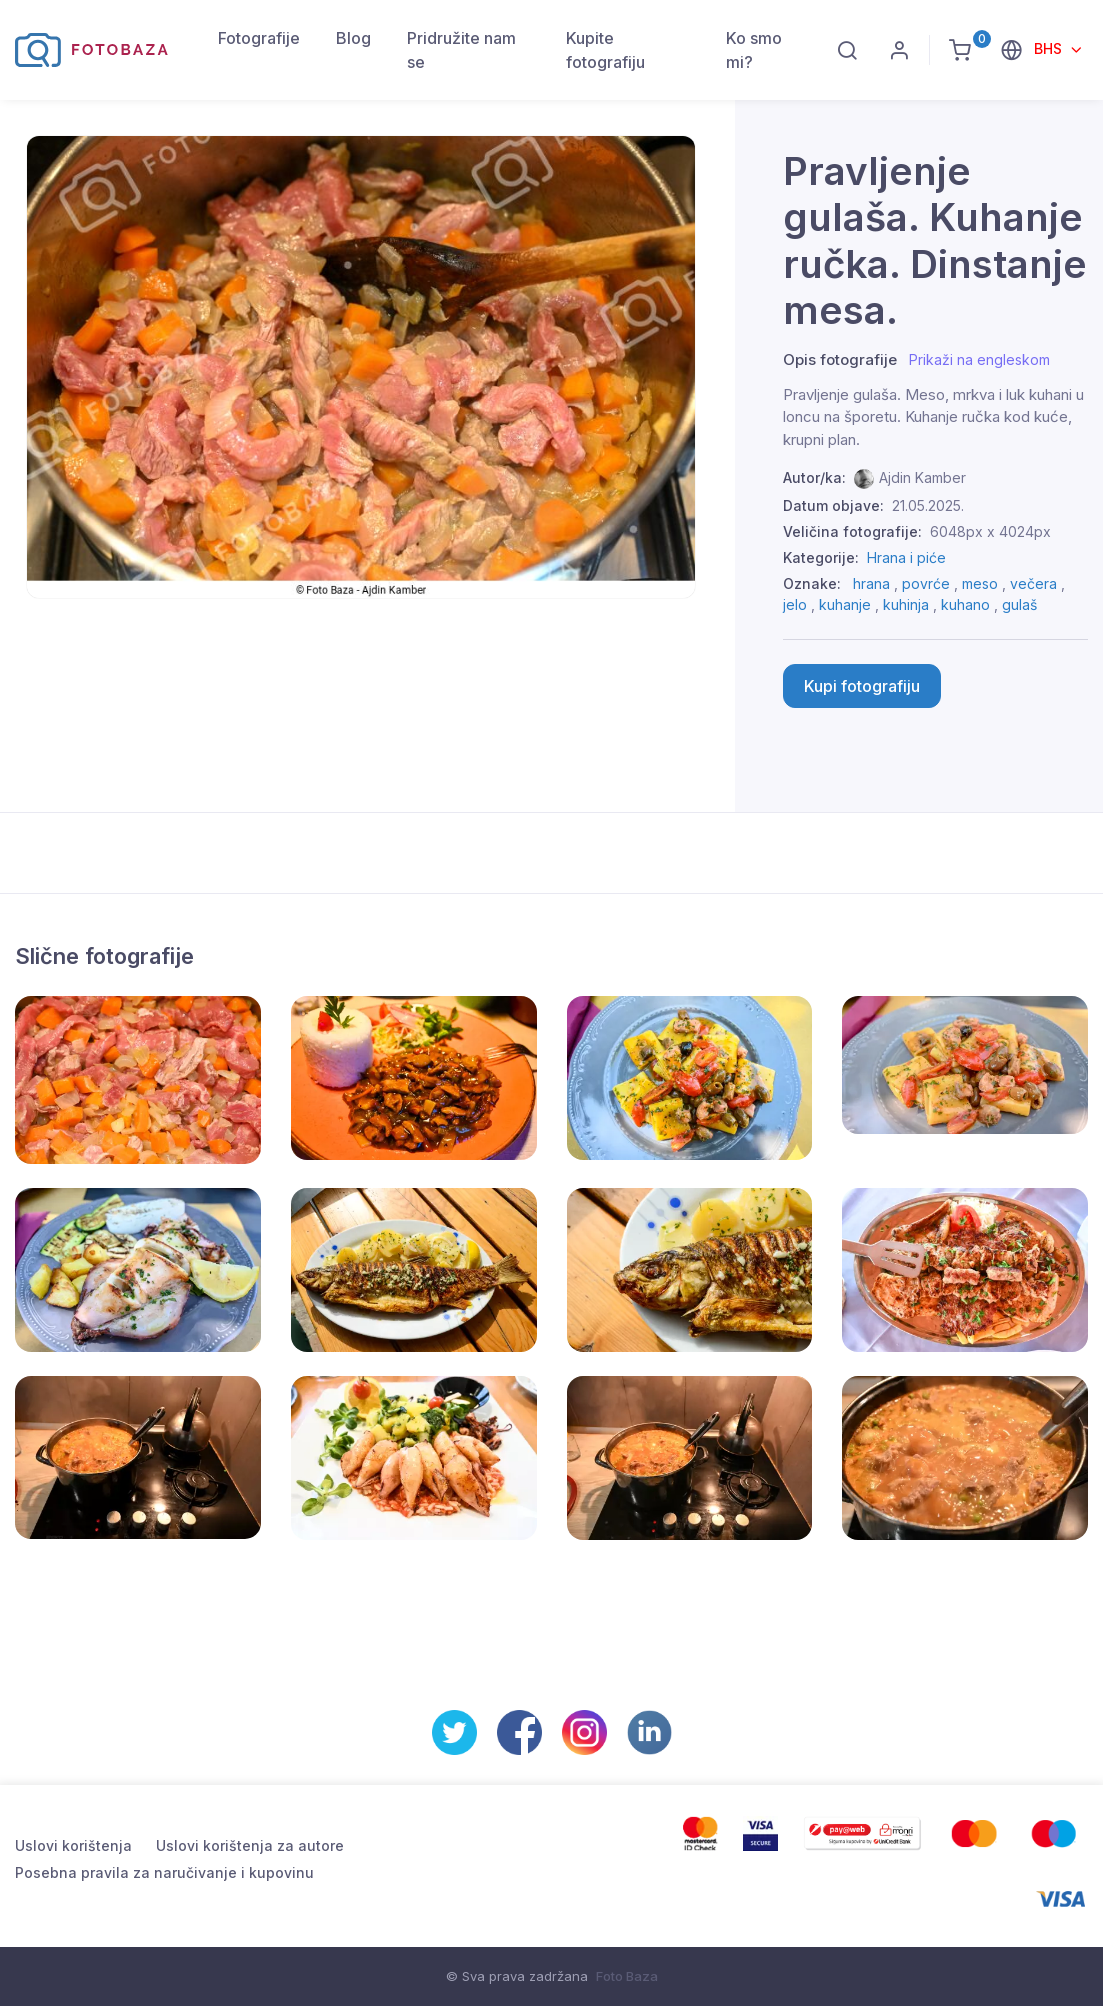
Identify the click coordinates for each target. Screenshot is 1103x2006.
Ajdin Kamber (922, 477)
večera (1033, 583)
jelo (795, 604)
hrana (871, 583)
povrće (926, 583)
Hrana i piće (906, 557)
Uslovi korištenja (73, 1845)
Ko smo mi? (754, 50)
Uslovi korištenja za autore (250, 1845)
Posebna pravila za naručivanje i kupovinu (164, 1872)
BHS (1050, 48)
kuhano (965, 604)
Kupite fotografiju (605, 50)
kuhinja (906, 604)
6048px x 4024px (990, 531)
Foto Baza (627, 1976)
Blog (353, 38)
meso (980, 583)
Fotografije (259, 38)
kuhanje (845, 604)
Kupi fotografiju (862, 686)
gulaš (1019, 604)
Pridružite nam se (461, 50)
